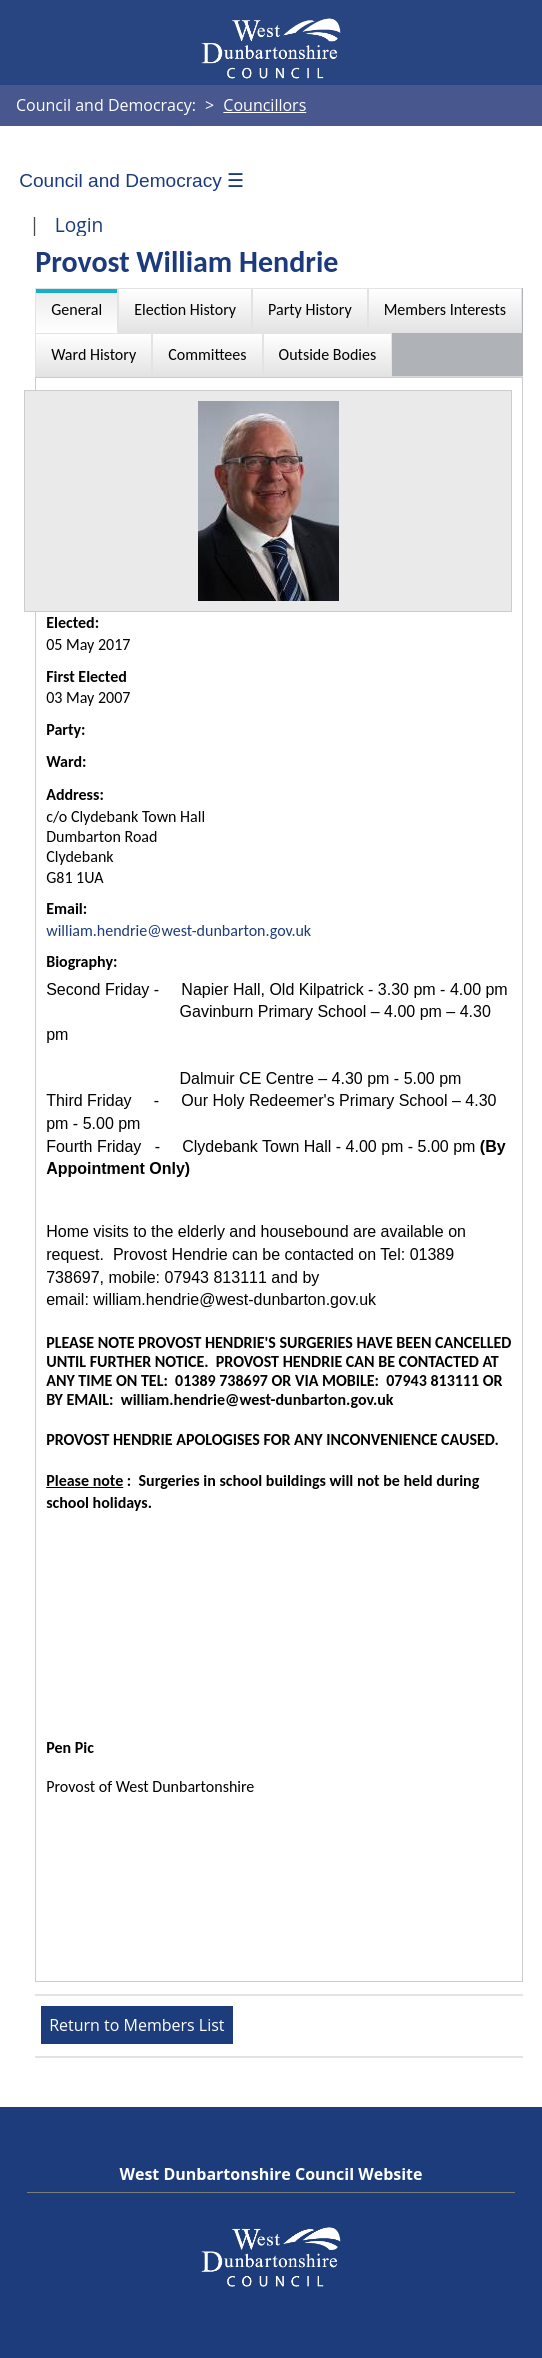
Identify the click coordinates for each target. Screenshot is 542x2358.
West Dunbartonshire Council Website (270, 2174)
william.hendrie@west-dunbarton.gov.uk (178, 930)
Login (79, 224)
